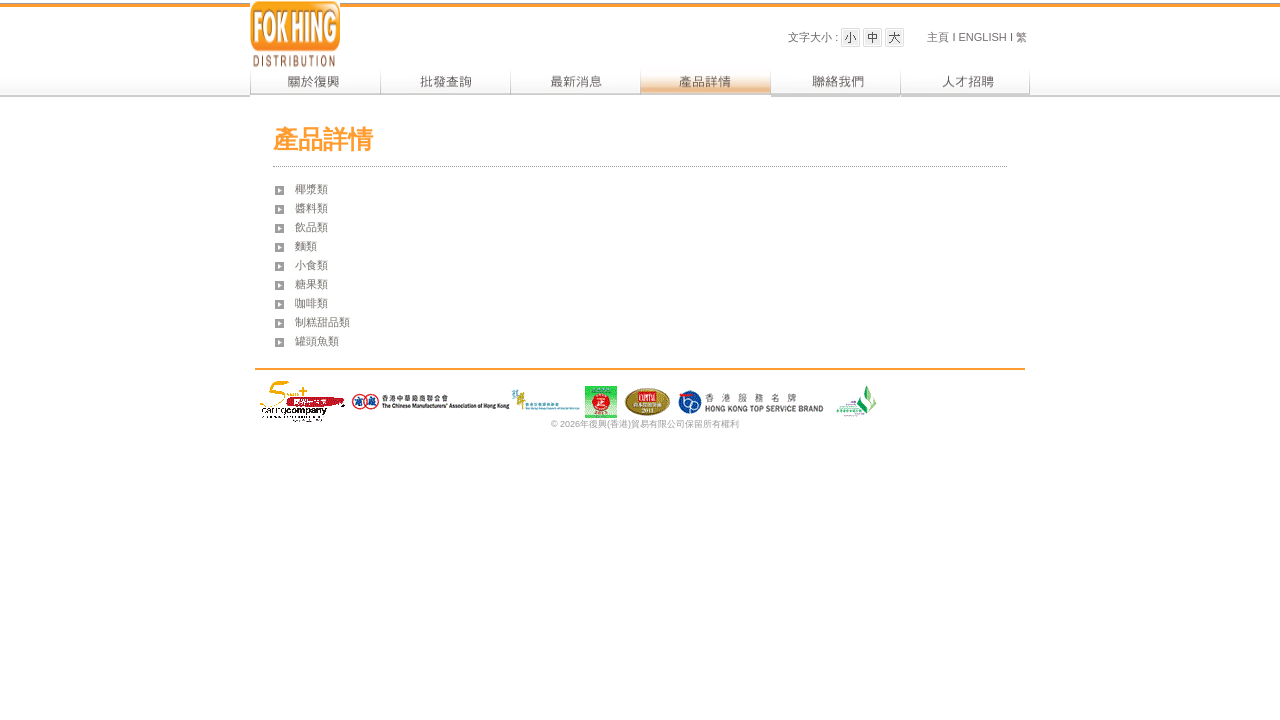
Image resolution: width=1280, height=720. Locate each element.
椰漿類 (311, 189)
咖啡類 (311, 303)
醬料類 (311, 208)
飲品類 (311, 227)
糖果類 (311, 284)
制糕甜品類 (322, 322)
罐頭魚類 (317, 341)
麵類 (306, 246)
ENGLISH (980, 37)
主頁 (939, 37)
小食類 (311, 265)
